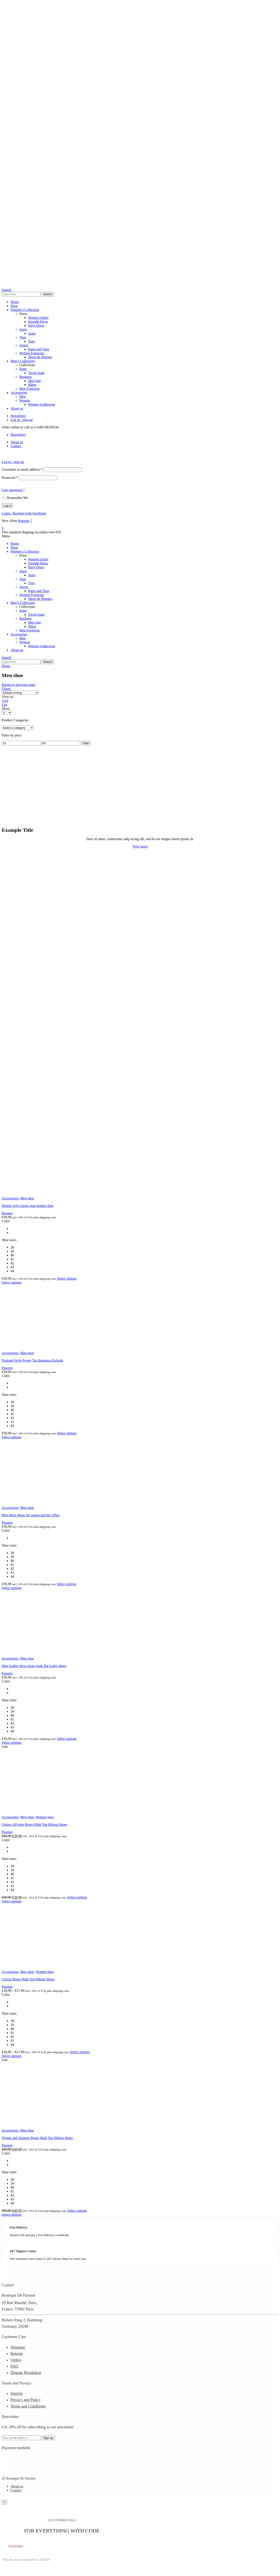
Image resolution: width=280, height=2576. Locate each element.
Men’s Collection (22, 361)
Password (10, 477)
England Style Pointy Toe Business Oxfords (32, 1360)
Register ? (25, 521)
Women (24, 400)
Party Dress (36, 325)
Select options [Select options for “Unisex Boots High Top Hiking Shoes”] (80, 2052)
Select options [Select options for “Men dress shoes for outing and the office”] (67, 1584)
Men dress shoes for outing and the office (31, 1515)
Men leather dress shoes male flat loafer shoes (34, 1666)
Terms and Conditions (28, 2406)
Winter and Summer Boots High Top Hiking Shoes (37, 2138)
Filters (6, 688)
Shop (14, 306)
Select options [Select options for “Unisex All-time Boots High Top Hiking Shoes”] (77, 1897)
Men (22, 396)
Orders (15, 2360)
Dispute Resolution (25, 2372)
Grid (5, 701)
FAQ (14, 2366)
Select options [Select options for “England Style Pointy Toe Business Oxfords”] (67, 1433)
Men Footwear (29, 388)
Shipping (17, 2347)
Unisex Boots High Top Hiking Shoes (28, 1979)
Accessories (18, 392)
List (4, 704)
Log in (7, 505)
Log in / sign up (21, 420)
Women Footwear (31, 353)
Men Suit (34, 381)
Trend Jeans (36, 373)
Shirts (32, 385)
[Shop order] (20, 693)
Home (14, 302)
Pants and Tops (38, 349)
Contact (15, 446)
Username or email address (22, 469)
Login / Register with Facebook (24, 513)
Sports (23, 345)
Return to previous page (18, 685)
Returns (16, 2353)
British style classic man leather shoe (28, 1206)
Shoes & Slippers (40, 357)
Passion (7, 1213)
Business (25, 377)
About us (16, 408)
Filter (86, 743)
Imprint (16, 2393)
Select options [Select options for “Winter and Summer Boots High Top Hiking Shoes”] (77, 2210)
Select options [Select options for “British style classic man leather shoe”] (67, 1278)
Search (47, 294)
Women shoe (45, 1817)
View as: (8, 697)
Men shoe (27, 1198)
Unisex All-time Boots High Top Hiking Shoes (34, 1824)
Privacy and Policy (25, 2400)
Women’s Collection (24, 310)
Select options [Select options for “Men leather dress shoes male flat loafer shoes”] (67, 1738)
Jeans (23, 329)
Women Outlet (38, 317)
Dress (23, 314)
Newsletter (18, 416)
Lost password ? (13, 490)
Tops (22, 337)
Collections (27, 365)
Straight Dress (38, 321)
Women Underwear (41, 404)
